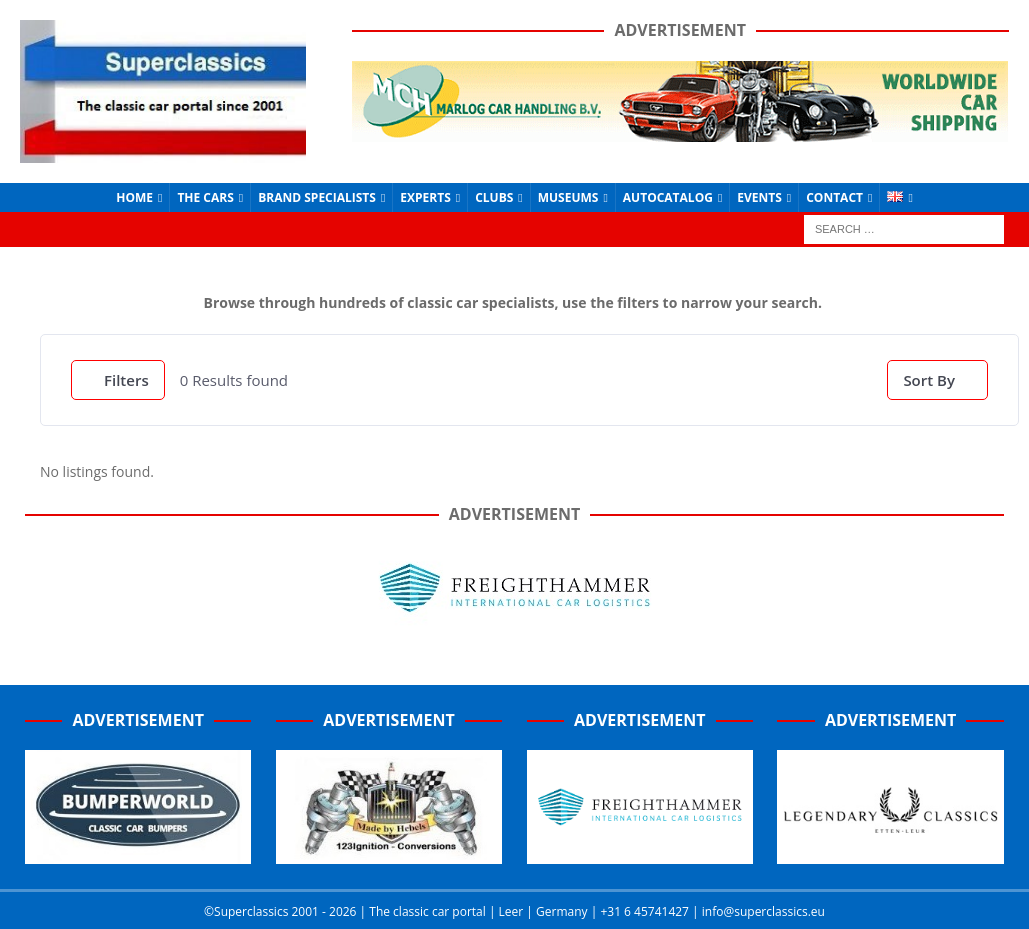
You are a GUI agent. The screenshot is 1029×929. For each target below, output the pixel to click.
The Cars (205, 197)
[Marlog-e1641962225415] (680, 129)
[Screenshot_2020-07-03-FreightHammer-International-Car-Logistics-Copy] (640, 853)
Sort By (929, 380)
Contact (834, 197)
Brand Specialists (317, 197)
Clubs (494, 197)
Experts (425, 197)
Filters (118, 380)
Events (759, 197)
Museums (568, 197)
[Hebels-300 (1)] (389, 853)
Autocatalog (668, 197)
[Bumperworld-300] (138, 853)
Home (134, 197)
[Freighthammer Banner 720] (515, 622)
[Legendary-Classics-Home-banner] (890, 853)
